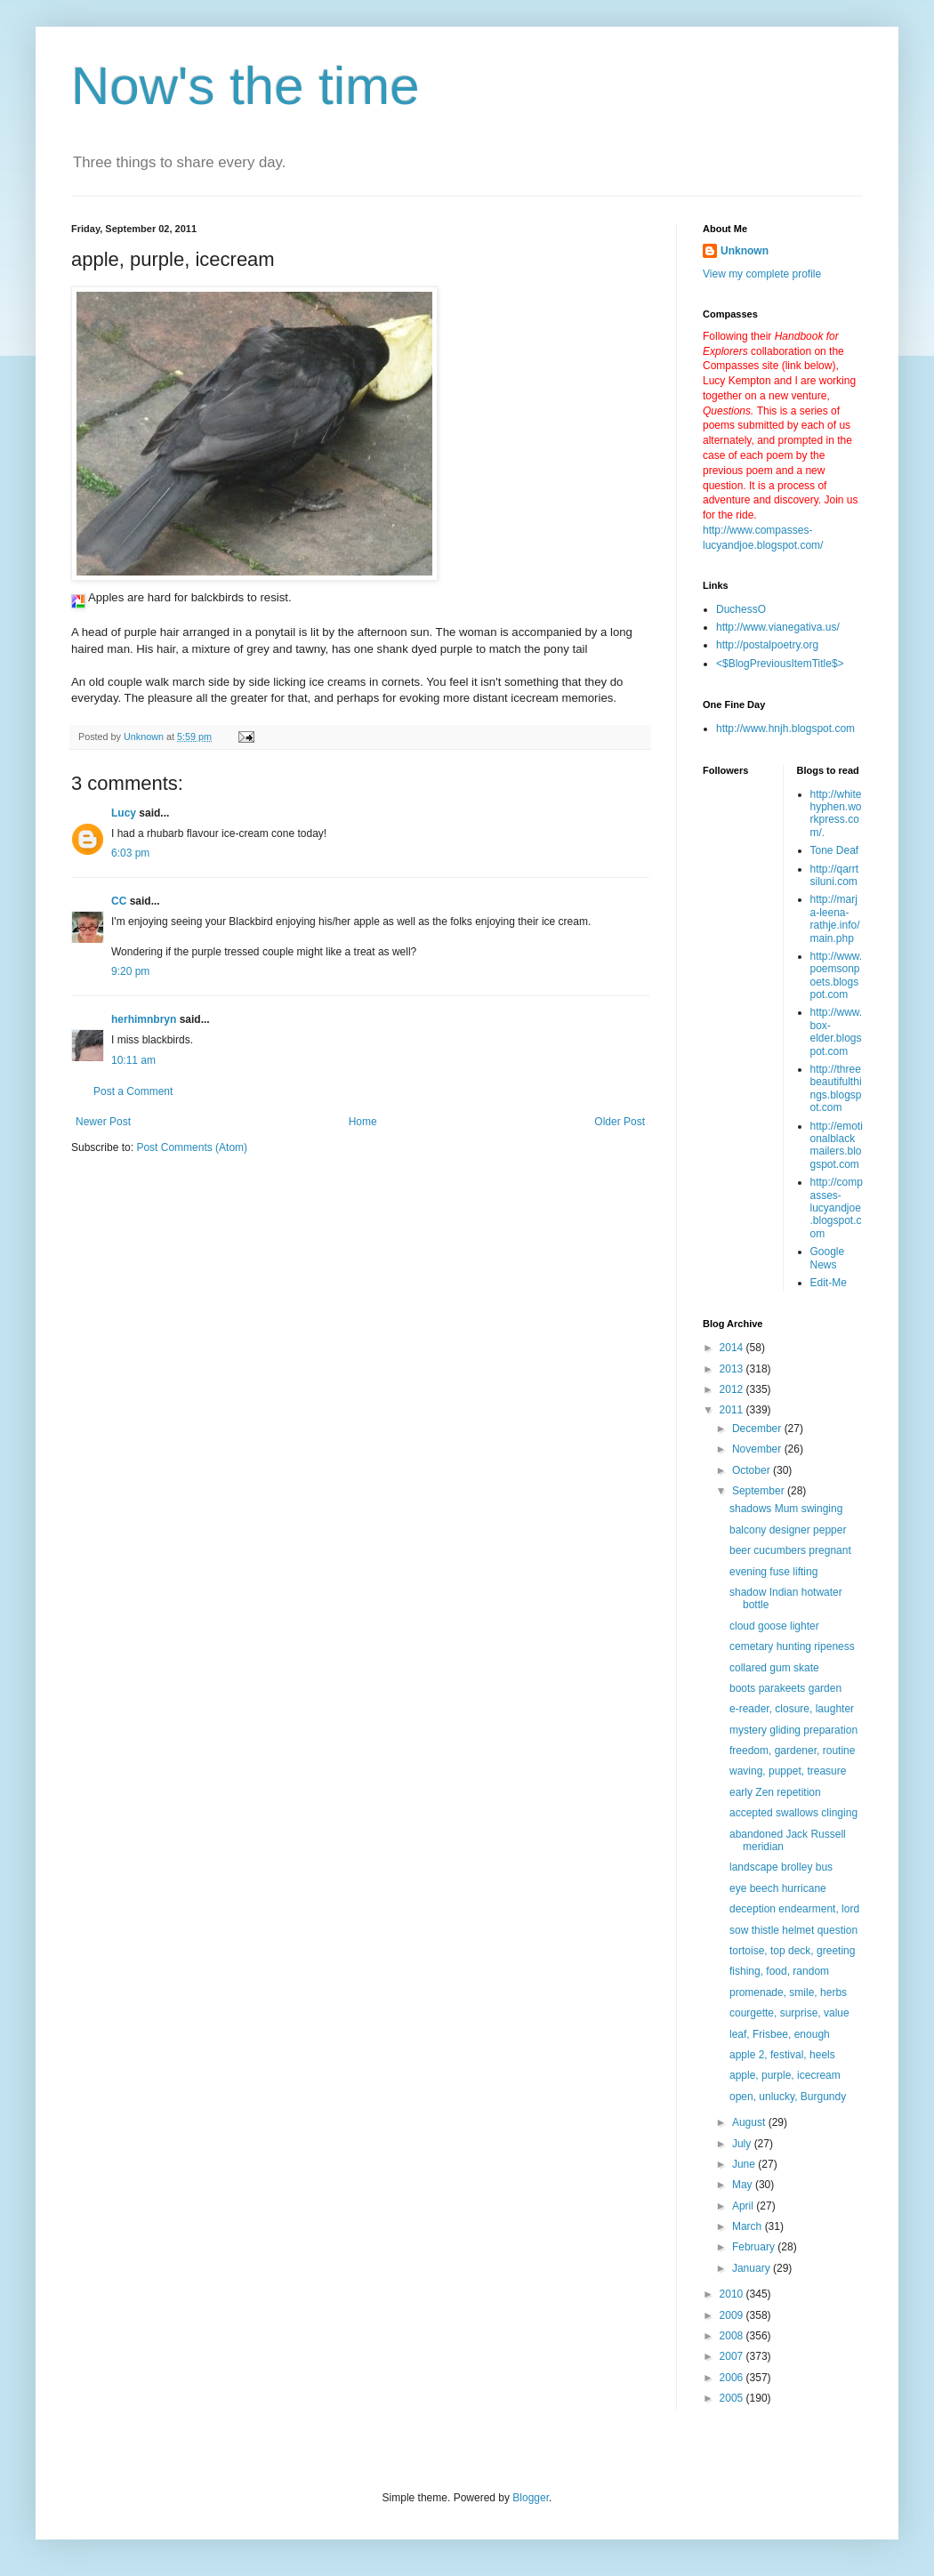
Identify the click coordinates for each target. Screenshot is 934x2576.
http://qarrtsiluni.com (834, 875)
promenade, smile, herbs (788, 1992)
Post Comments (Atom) (191, 1147)
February (754, 2247)
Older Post (619, 1121)
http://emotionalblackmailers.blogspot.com (836, 1145)
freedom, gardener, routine (792, 1750)
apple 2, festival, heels (782, 2055)
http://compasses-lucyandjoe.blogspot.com (836, 1208)
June (745, 2164)
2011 (733, 1410)
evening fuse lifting (773, 1572)
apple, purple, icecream (785, 2075)
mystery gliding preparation (793, 1730)
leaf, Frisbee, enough (779, 2034)
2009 (733, 2315)
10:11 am (133, 1060)
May (743, 2184)
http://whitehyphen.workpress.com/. (836, 813)
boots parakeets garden (785, 1688)
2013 (733, 1369)
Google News (827, 1257)
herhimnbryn (143, 1019)
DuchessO (741, 609)
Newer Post (103, 1121)
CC (118, 901)
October (752, 1470)
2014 (733, 1347)
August (750, 2122)
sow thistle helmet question (793, 1930)
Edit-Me (828, 1282)
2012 (733, 1389)
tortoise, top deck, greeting (792, 1950)
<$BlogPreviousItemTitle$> (780, 663)
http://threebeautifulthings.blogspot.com (836, 1088)
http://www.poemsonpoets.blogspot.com (836, 975)
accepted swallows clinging (793, 1813)
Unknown (745, 251)
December (758, 1428)
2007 (733, 2356)
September (759, 1491)
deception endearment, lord (794, 1909)
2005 (733, 2398)
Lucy (123, 813)
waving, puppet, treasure (787, 1771)
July (743, 2143)
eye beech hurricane (777, 1888)
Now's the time (245, 86)
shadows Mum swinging (785, 1508)
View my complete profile (762, 274)
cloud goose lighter (774, 1626)
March (748, 2226)
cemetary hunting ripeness (792, 1646)
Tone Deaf (834, 850)
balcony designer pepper (787, 1530)
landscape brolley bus (781, 1867)
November (758, 1449)
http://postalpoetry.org (767, 645)
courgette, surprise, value (789, 2013)
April (744, 2206)
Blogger (530, 2497)
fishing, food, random (779, 1971)
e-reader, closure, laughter (791, 1709)
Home (363, 1121)
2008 (733, 2336)
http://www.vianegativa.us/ (778, 627)
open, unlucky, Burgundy (787, 2096)
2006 (733, 2377)
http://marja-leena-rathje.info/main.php (835, 918)
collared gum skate (774, 1668)
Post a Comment (133, 1091)
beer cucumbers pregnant (790, 1550)
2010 (733, 2294)
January (752, 2268)
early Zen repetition (775, 1792)
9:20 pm (130, 971)
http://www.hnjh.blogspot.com (785, 728)
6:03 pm (130, 853)
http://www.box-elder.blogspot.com (836, 1031)
